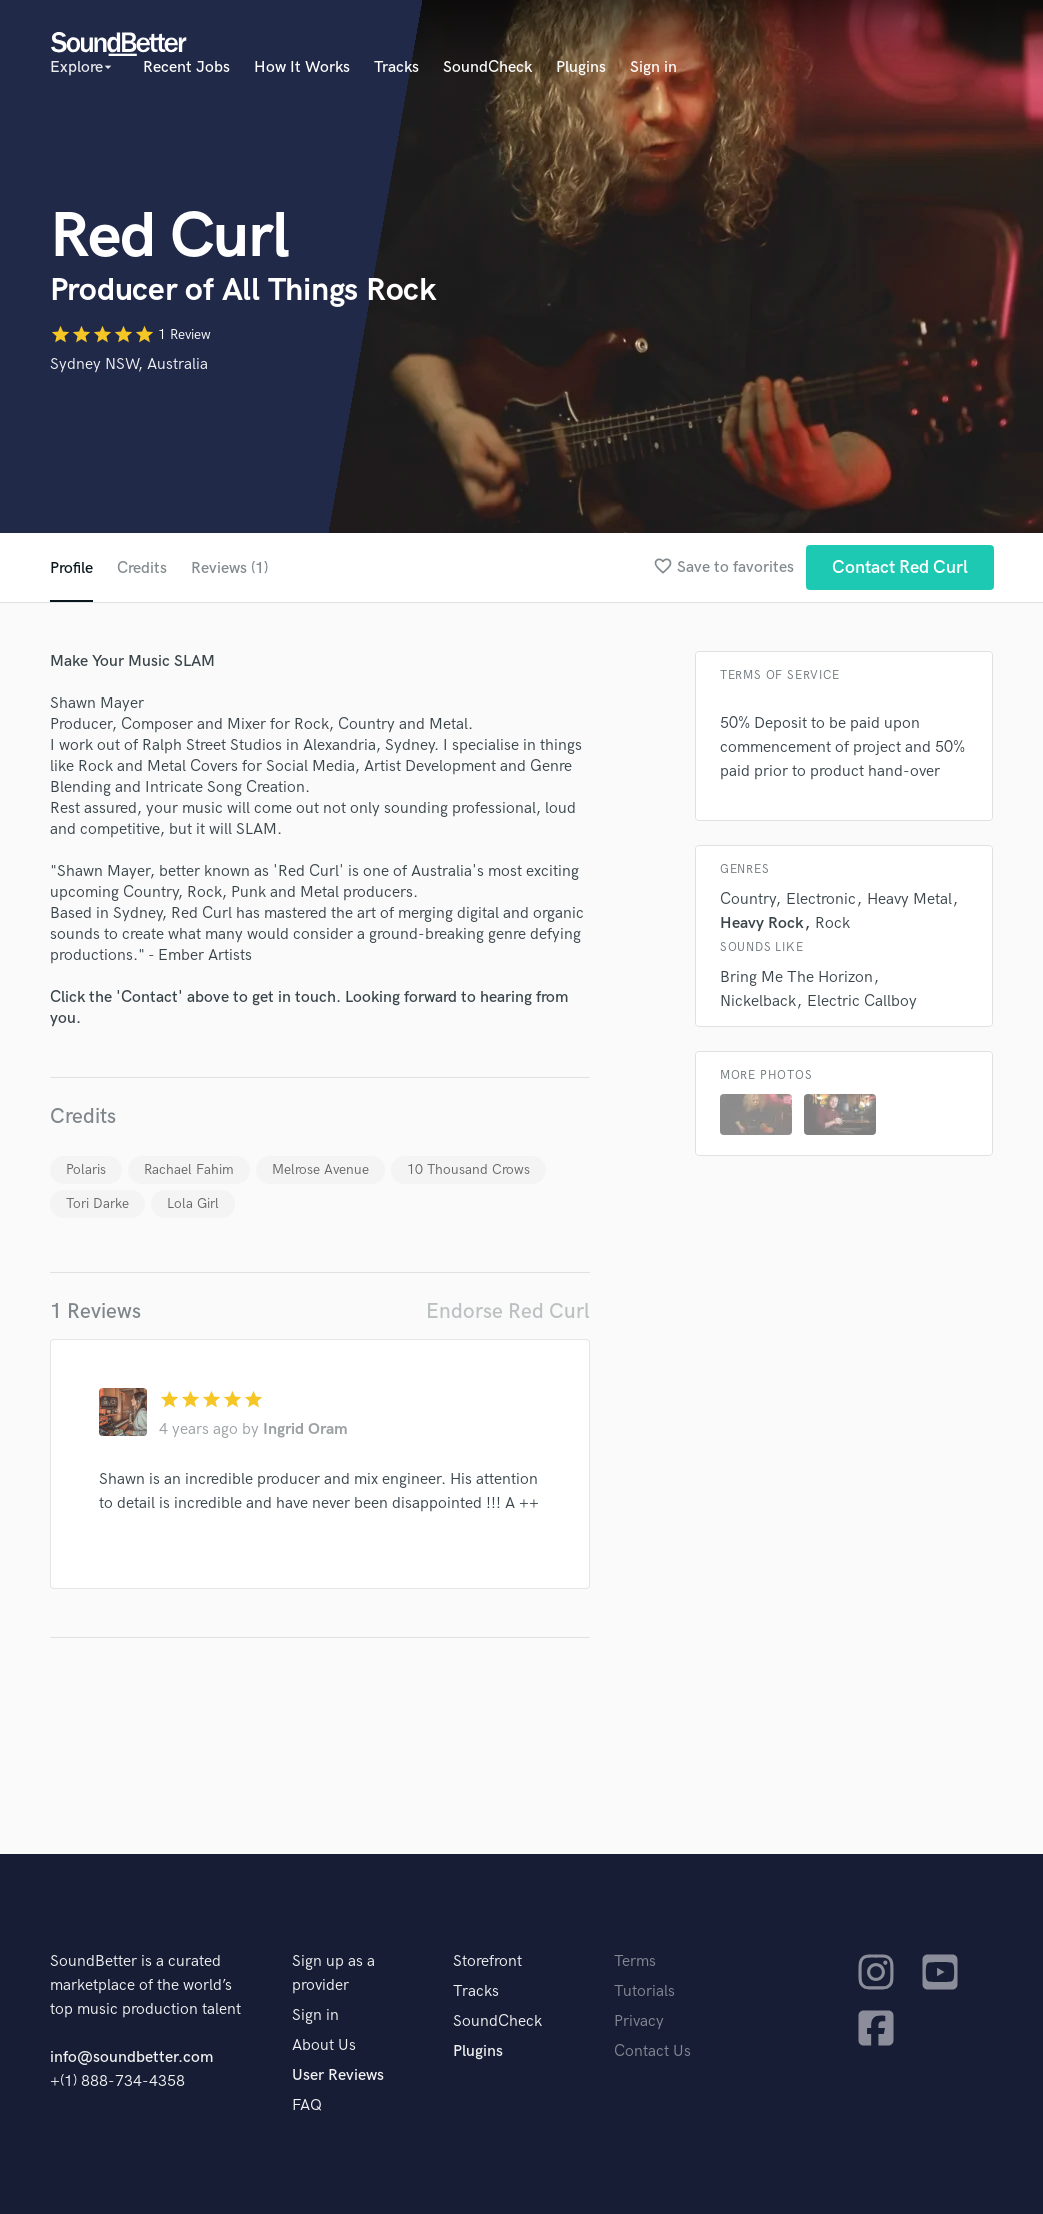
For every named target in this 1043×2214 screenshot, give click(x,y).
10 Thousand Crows (468, 1169)
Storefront (487, 1961)
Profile (71, 568)
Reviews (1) (229, 568)
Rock (832, 923)
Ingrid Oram (305, 1429)
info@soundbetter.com (131, 2057)
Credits (142, 568)
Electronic (821, 899)
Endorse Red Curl (508, 1311)
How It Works (302, 67)
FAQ (307, 2105)
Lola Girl (193, 1203)
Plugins (581, 67)
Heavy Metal (909, 899)
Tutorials (644, 1991)
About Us (324, 2045)
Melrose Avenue (320, 1169)
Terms (635, 1961)
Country (747, 899)
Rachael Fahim (189, 1169)
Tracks (396, 67)
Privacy (639, 2021)
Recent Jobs (186, 67)
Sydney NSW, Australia (129, 364)
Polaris (86, 1169)
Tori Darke (97, 1203)
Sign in (653, 67)
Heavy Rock (762, 923)
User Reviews (338, 2075)
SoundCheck (487, 67)
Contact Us (652, 2051)
